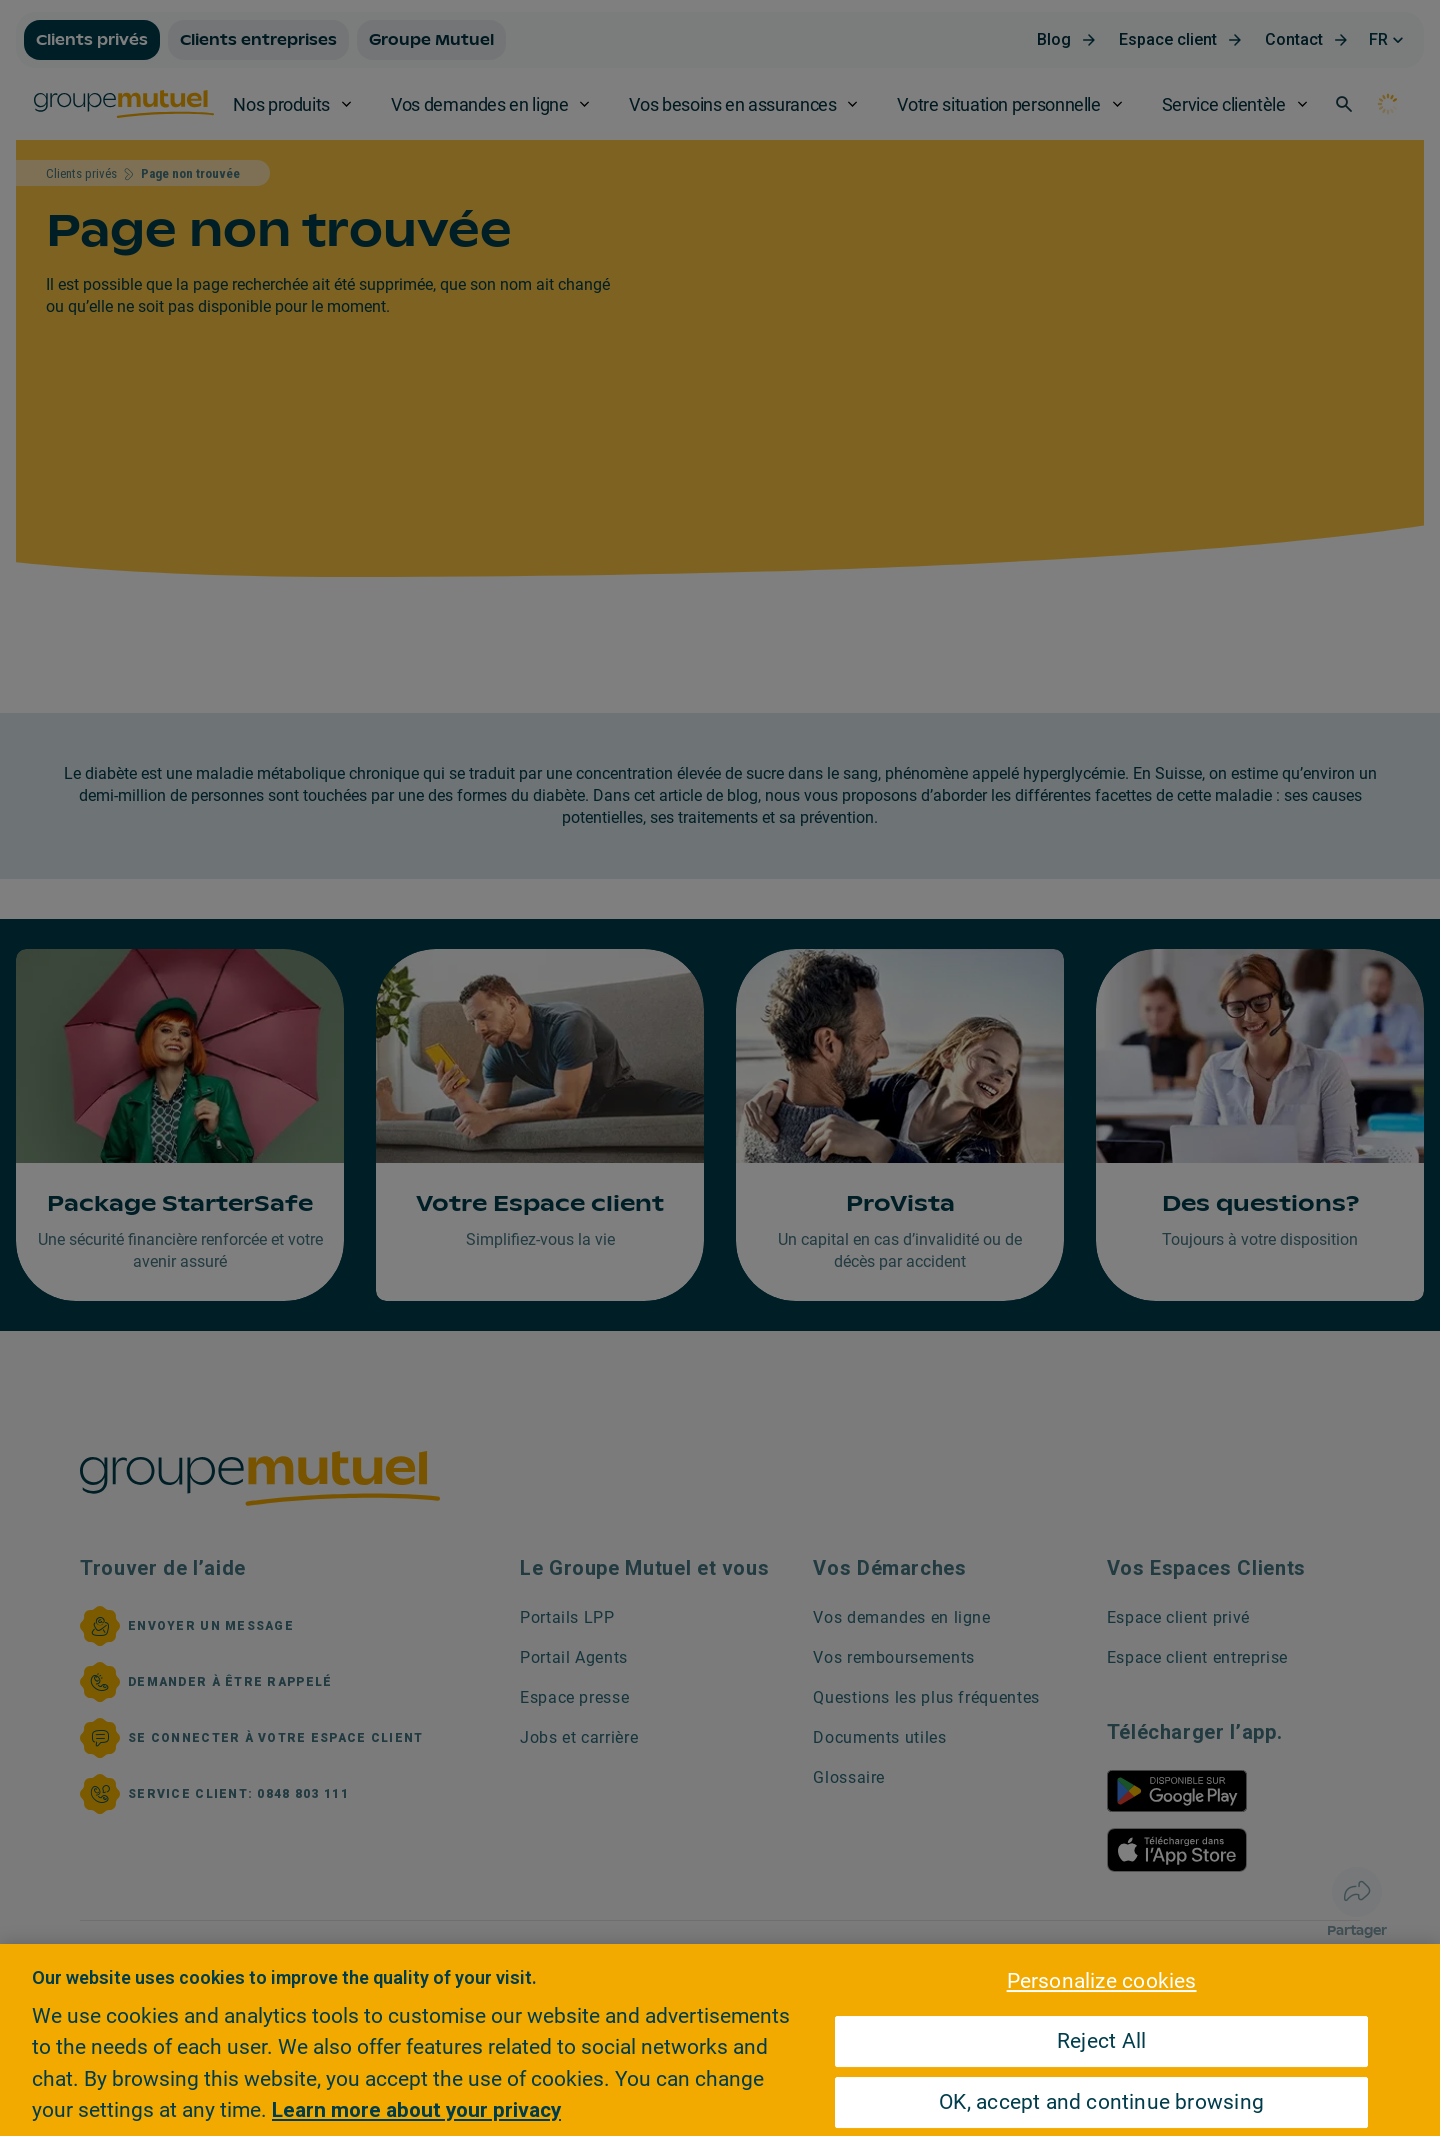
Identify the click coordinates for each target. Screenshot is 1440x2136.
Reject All (1101, 2041)
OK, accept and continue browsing (1101, 2102)
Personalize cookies (1102, 1981)
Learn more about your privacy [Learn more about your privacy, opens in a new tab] (416, 2110)
